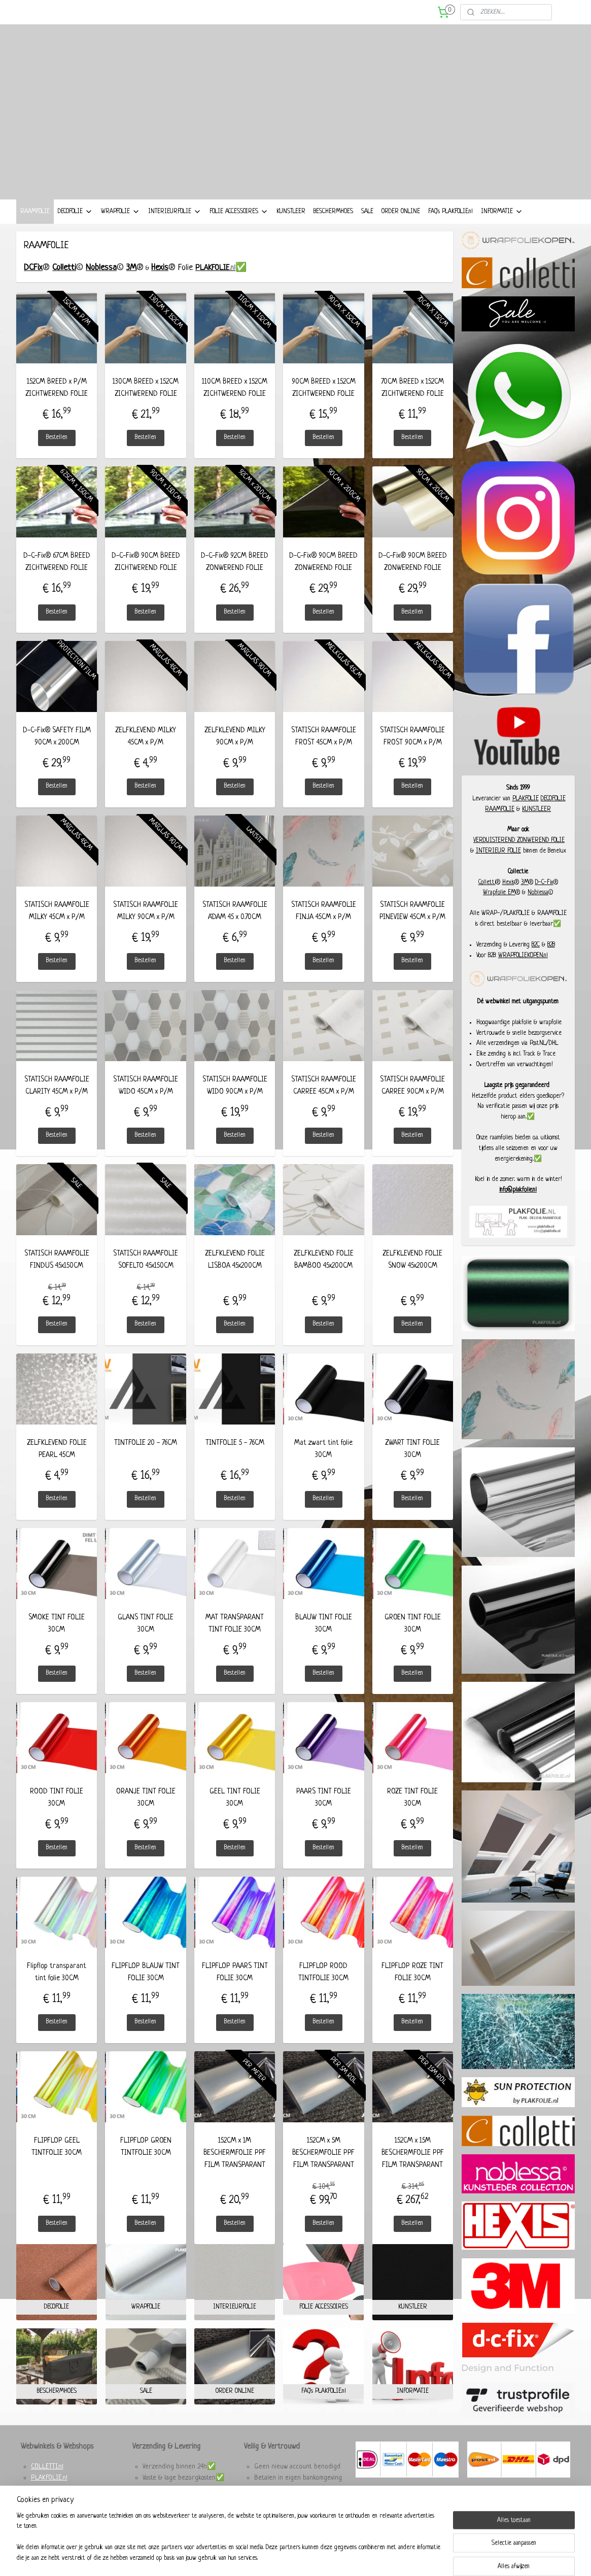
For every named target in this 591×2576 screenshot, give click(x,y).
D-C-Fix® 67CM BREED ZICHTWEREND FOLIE (56, 579)
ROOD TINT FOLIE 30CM (57, 1815)
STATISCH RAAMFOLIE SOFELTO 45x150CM (146, 1277)
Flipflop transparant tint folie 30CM (57, 1989)
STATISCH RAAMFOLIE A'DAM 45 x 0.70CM (234, 928)
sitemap (271, 2557)
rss (285, 2557)
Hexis (159, 285)
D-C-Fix (544, 899)
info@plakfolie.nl (518, 1207)
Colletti (64, 285)
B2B (551, 962)
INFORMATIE (502, 229)
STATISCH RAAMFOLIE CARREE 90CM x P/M (412, 1103)
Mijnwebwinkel (373, 2557)
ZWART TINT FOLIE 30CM (413, 1466)
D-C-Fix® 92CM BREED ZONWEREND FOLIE (234, 579)
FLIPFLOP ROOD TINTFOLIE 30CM (324, 1989)
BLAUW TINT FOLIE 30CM (323, 1641)
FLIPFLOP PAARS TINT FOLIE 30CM (235, 1989)
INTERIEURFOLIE (174, 229)
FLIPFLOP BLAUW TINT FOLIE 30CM (146, 1989)
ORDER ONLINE (400, 228)
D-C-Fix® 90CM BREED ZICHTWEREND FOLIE (146, 579)
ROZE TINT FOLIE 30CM (413, 1815)
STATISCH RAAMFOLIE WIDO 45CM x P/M (146, 1103)
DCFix (33, 285)
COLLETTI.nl (47, 2484)
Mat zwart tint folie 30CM (324, 1466)
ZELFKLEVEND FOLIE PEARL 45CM (57, 1466)
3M (131, 285)
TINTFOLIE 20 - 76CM (146, 1460)
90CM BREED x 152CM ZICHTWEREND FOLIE (324, 405)
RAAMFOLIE (35, 228)
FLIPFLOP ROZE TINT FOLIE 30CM (413, 1989)
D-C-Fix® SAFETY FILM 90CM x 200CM (57, 753)
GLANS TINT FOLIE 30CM (146, 1641)
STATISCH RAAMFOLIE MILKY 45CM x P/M (56, 928)
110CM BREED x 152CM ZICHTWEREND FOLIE (234, 405)
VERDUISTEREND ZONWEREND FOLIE (519, 857)
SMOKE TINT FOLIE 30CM (57, 1641)
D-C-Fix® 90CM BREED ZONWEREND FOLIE (324, 579)
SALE (367, 228)
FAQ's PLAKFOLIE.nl (450, 228)
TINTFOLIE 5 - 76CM (234, 1460)
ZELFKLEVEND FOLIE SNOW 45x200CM (413, 1277)
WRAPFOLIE (120, 229)
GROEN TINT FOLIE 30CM (413, 1641)
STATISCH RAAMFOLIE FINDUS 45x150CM (56, 1277)
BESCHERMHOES (333, 228)
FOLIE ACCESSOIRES (239, 229)
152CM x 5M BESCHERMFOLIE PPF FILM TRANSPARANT (324, 2170)
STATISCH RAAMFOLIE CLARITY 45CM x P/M (56, 1103)
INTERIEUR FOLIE (498, 868)
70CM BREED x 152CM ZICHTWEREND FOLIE (412, 405)
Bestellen (56, 454)
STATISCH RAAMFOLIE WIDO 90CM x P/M (234, 1103)
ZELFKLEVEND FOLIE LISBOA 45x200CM (235, 1277)
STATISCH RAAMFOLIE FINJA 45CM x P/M (323, 928)
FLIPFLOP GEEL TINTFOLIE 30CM (57, 2164)
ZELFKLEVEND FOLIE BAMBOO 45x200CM (324, 1277)
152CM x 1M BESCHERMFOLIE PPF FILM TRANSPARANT (234, 2170)
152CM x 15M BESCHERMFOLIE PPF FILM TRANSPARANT (412, 2170)
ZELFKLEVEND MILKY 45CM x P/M (146, 753)
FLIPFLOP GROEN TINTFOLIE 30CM (145, 2164)
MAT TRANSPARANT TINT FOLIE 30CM (234, 1641)
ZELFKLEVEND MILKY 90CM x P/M (234, 753)
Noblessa (101, 285)
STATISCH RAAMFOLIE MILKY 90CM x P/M (146, 928)
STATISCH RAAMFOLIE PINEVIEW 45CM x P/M (413, 928)
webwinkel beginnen (310, 2557)
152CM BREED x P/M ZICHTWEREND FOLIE (57, 405)
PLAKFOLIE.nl (49, 2495)
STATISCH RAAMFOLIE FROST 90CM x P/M (412, 753)
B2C (536, 962)
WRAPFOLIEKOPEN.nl (523, 972)
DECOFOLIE (75, 229)
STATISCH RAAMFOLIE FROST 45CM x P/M (323, 753)
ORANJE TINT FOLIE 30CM (146, 1815)
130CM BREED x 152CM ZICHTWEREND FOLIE (146, 405)
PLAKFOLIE (525, 816)
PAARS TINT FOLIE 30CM (323, 1815)
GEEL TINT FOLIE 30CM (235, 1815)
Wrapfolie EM (499, 910)
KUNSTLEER (290, 228)
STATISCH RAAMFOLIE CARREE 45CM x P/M (323, 1103)
